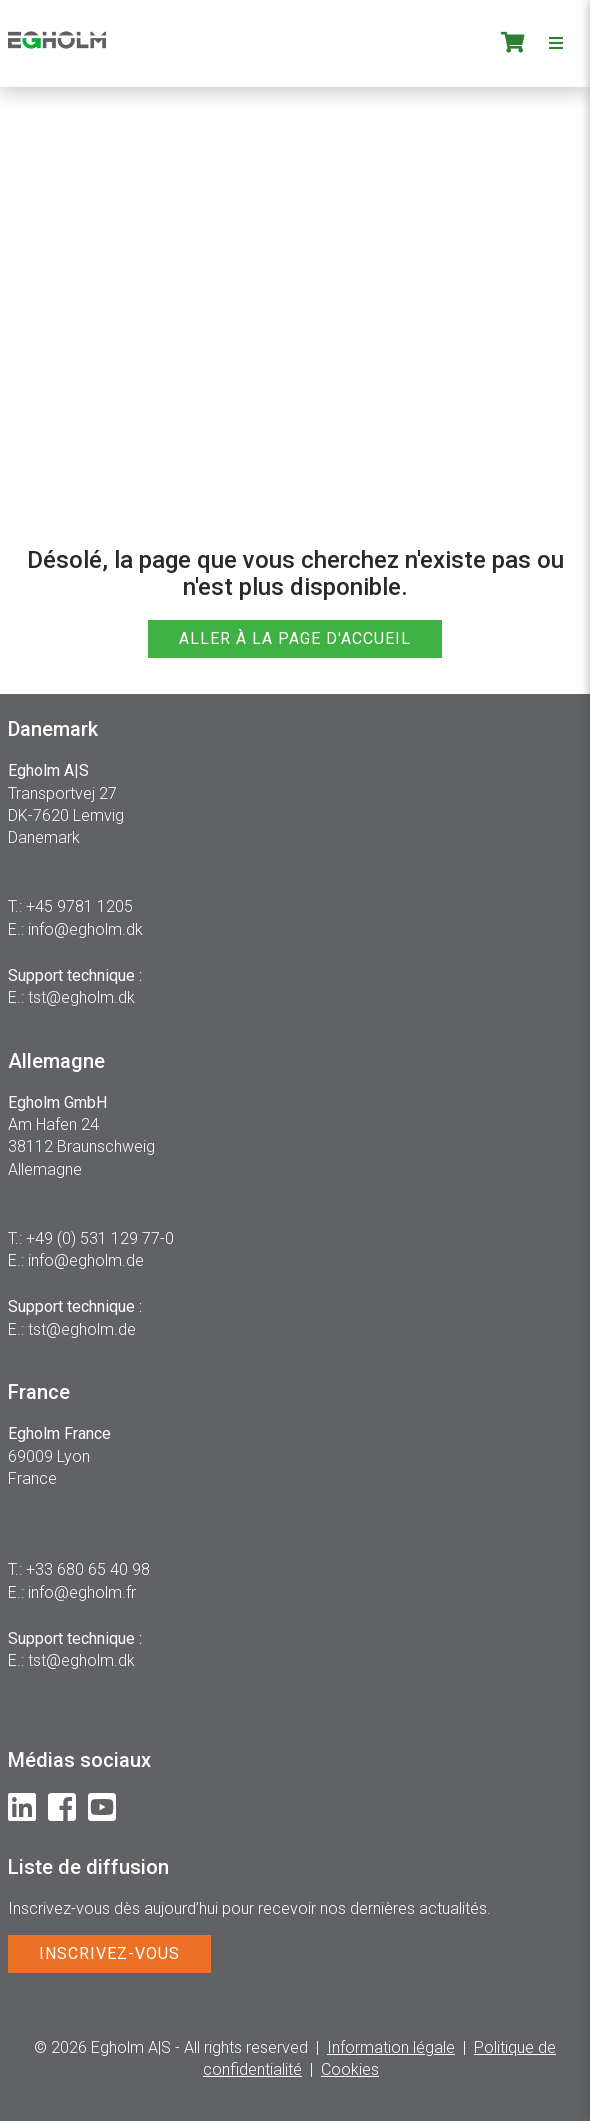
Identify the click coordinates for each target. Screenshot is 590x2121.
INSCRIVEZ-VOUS (109, 1953)
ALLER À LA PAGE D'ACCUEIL (295, 638)
